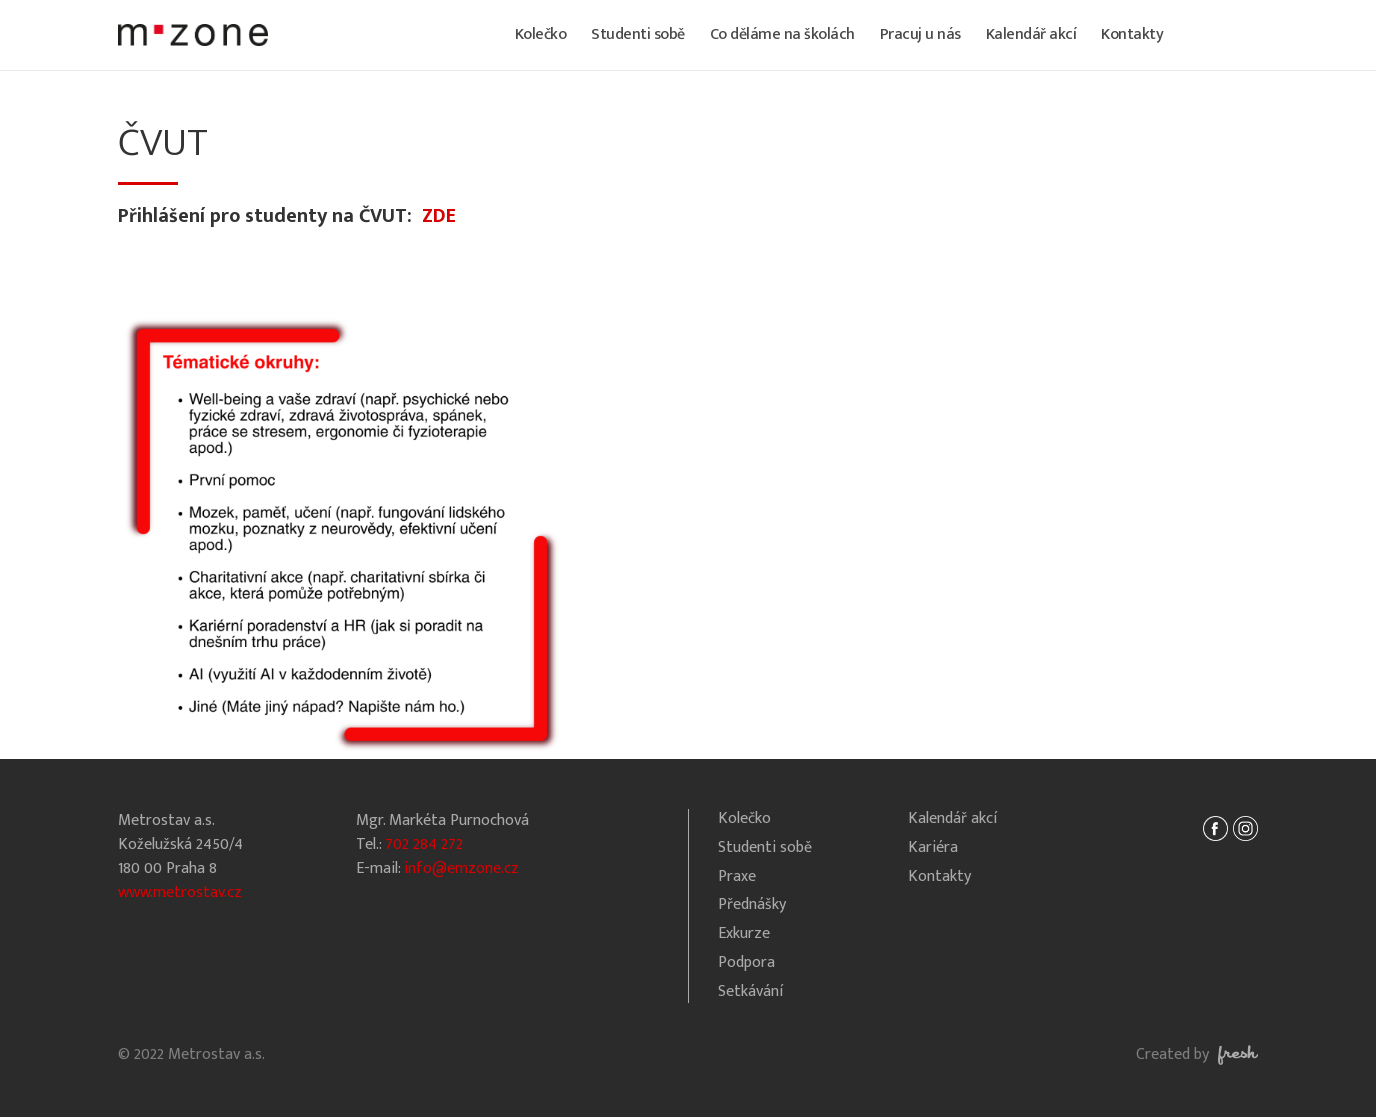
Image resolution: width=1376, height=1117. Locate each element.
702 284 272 (424, 844)
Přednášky (752, 905)
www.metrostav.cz (180, 892)
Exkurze (744, 934)
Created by (1197, 1054)
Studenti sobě (638, 34)
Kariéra (933, 848)
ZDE (439, 216)
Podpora (746, 963)
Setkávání (750, 992)
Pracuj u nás (920, 34)
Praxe (737, 877)
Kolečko (541, 34)
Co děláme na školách (782, 34)
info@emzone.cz (461, 868)
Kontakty (1132, 34)
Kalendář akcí (1031, 34)
